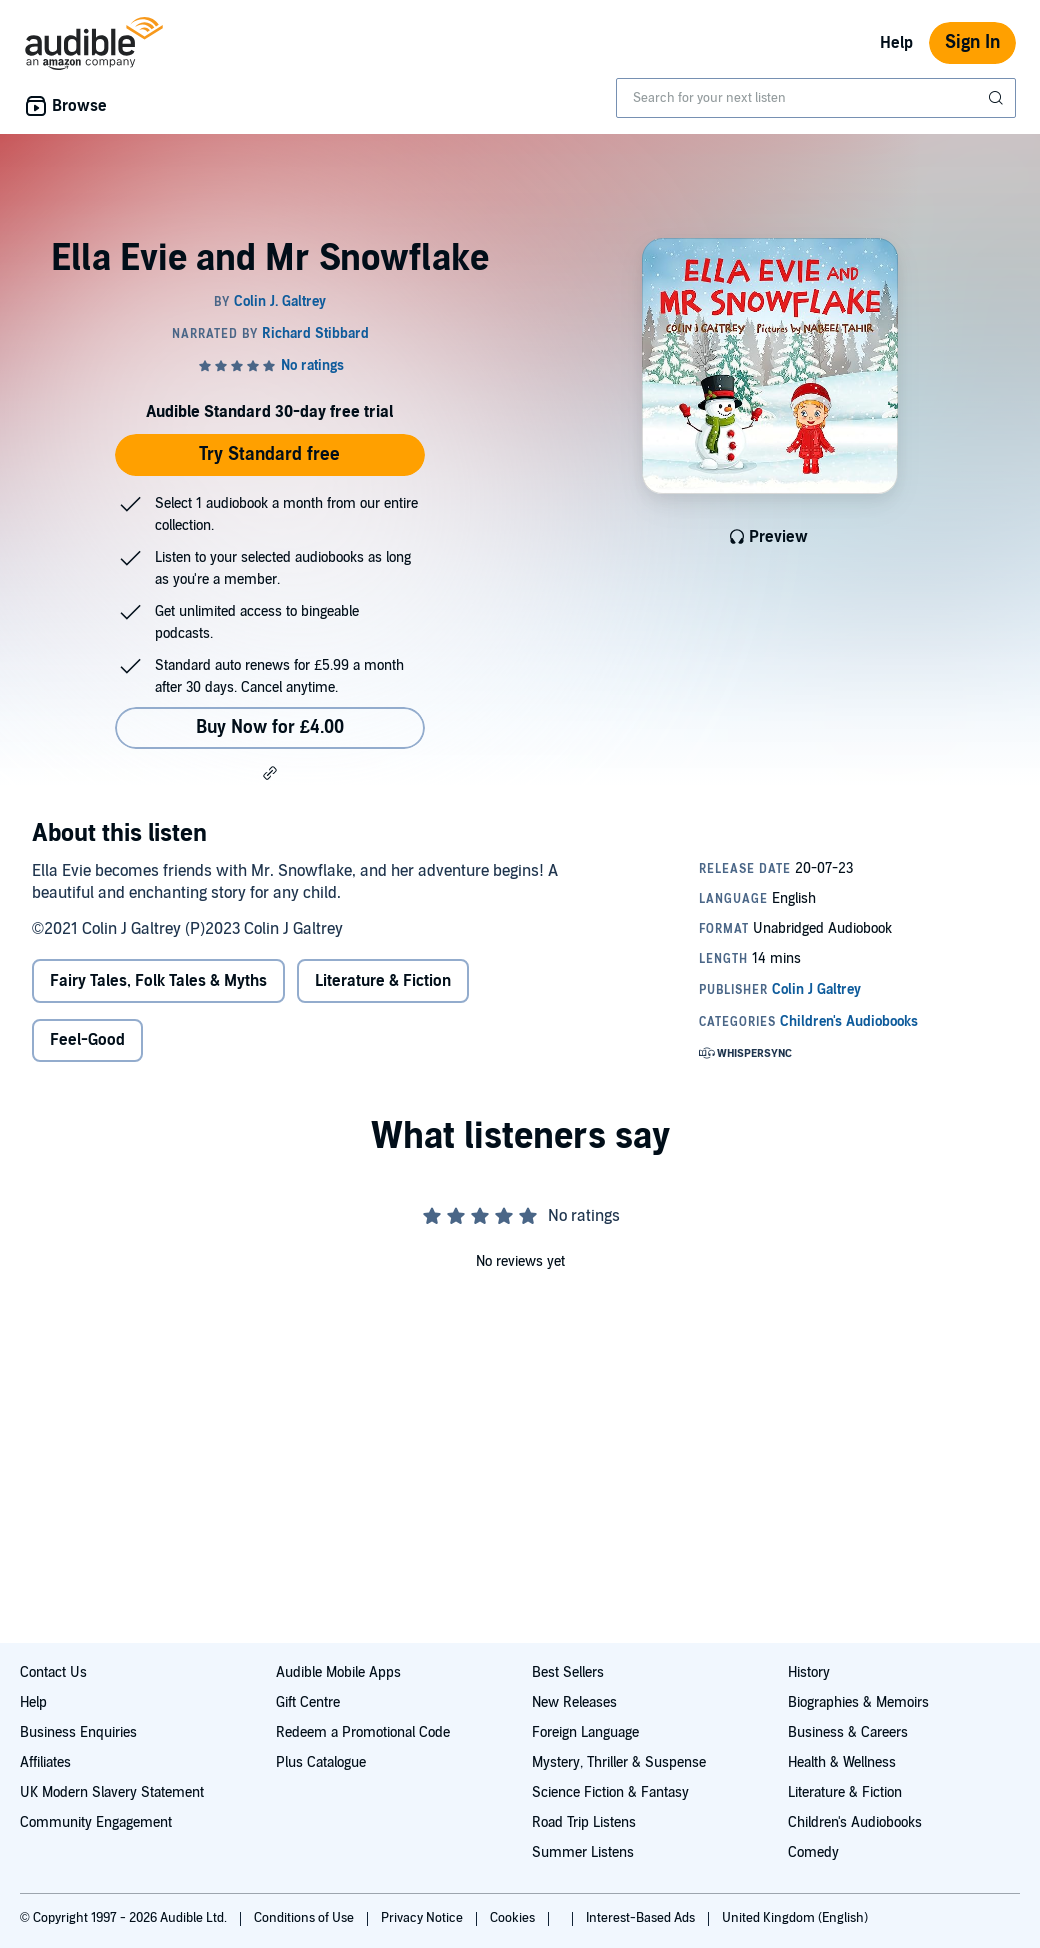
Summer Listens (583, 1852)
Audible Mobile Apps (338, 1672)
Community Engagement (96, 1822)
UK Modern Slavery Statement (112, 1792)
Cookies (514, 1918)
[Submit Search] (998, 98)
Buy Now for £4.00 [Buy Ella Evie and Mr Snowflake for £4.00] (270, 727)
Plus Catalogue (321, 1762)
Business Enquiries (78, 1732)
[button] (270, 773)
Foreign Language (585, 1732)
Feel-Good (87, 1040)
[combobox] (816, 98)
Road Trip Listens (584, 1822)
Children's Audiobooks (855, 1822)
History (809, 1672)
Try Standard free (269, 454)
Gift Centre (308, 1702)
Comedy (813, 1852)
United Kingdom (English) (795, 1918)
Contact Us (53, 1672)
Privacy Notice (423, 1918)
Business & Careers (848, 1732)
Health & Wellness (842, 1762)
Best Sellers (568, 1672)
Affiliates (45, 1762)
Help (896, 43)
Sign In (972, 42)
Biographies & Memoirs (858, 1702)
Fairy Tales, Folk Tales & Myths (158, 981)
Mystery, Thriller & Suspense (619, 1762)
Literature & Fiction (383, 981)
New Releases (574, 1702)
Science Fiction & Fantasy (610, 1792)
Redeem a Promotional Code (363, 1732)
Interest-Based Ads (642, 1918)
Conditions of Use (305, 1918)
